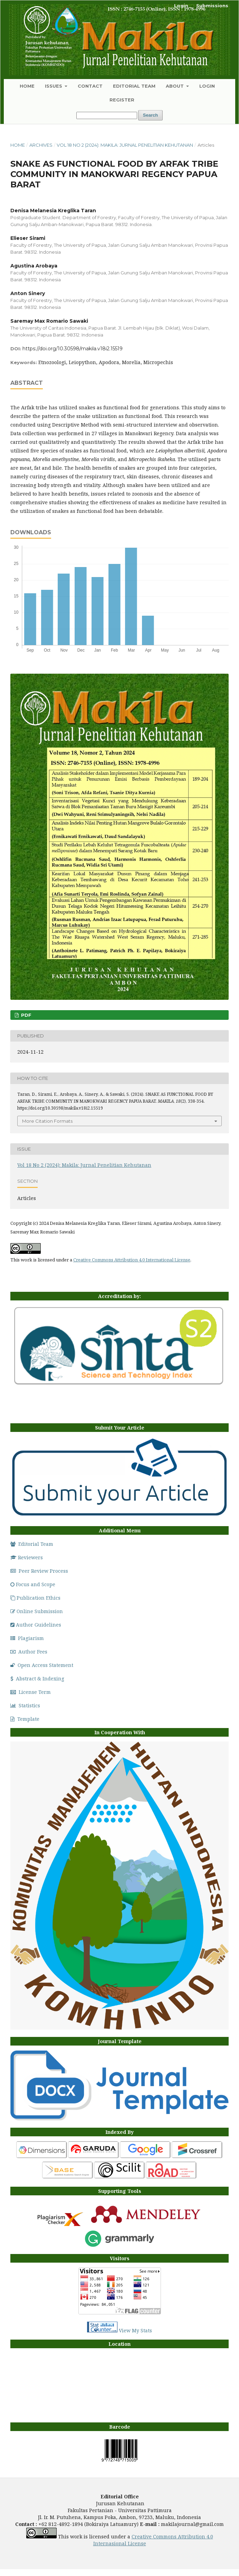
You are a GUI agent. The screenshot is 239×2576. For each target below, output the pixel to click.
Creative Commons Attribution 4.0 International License (131, 1260)
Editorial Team (134, 86)
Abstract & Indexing (37, 1678)
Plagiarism (27, 1638)
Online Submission (36, 1611)
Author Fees (28, 1651)
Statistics (25, 1705)
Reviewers (26, 1557)
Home (27, 86)
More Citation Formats (47, 1121)
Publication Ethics (35, 1597)
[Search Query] (106, 115)
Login (207, 86)
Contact (90, 86)
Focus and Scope (32, 1584)
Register (121, 100)
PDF (25, 1015)
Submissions (212, 5)
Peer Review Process (39, 1571)
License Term (30, 1692)
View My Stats (135, 2330)
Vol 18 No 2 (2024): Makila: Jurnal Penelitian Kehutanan (125, 145)
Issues (54, 86)
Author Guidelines (35, 1624)
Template (24, 1719)
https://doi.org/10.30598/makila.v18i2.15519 (72, 348)
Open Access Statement (41, 1665)
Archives (40, 145)
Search (150, 115)
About (175, 86)
